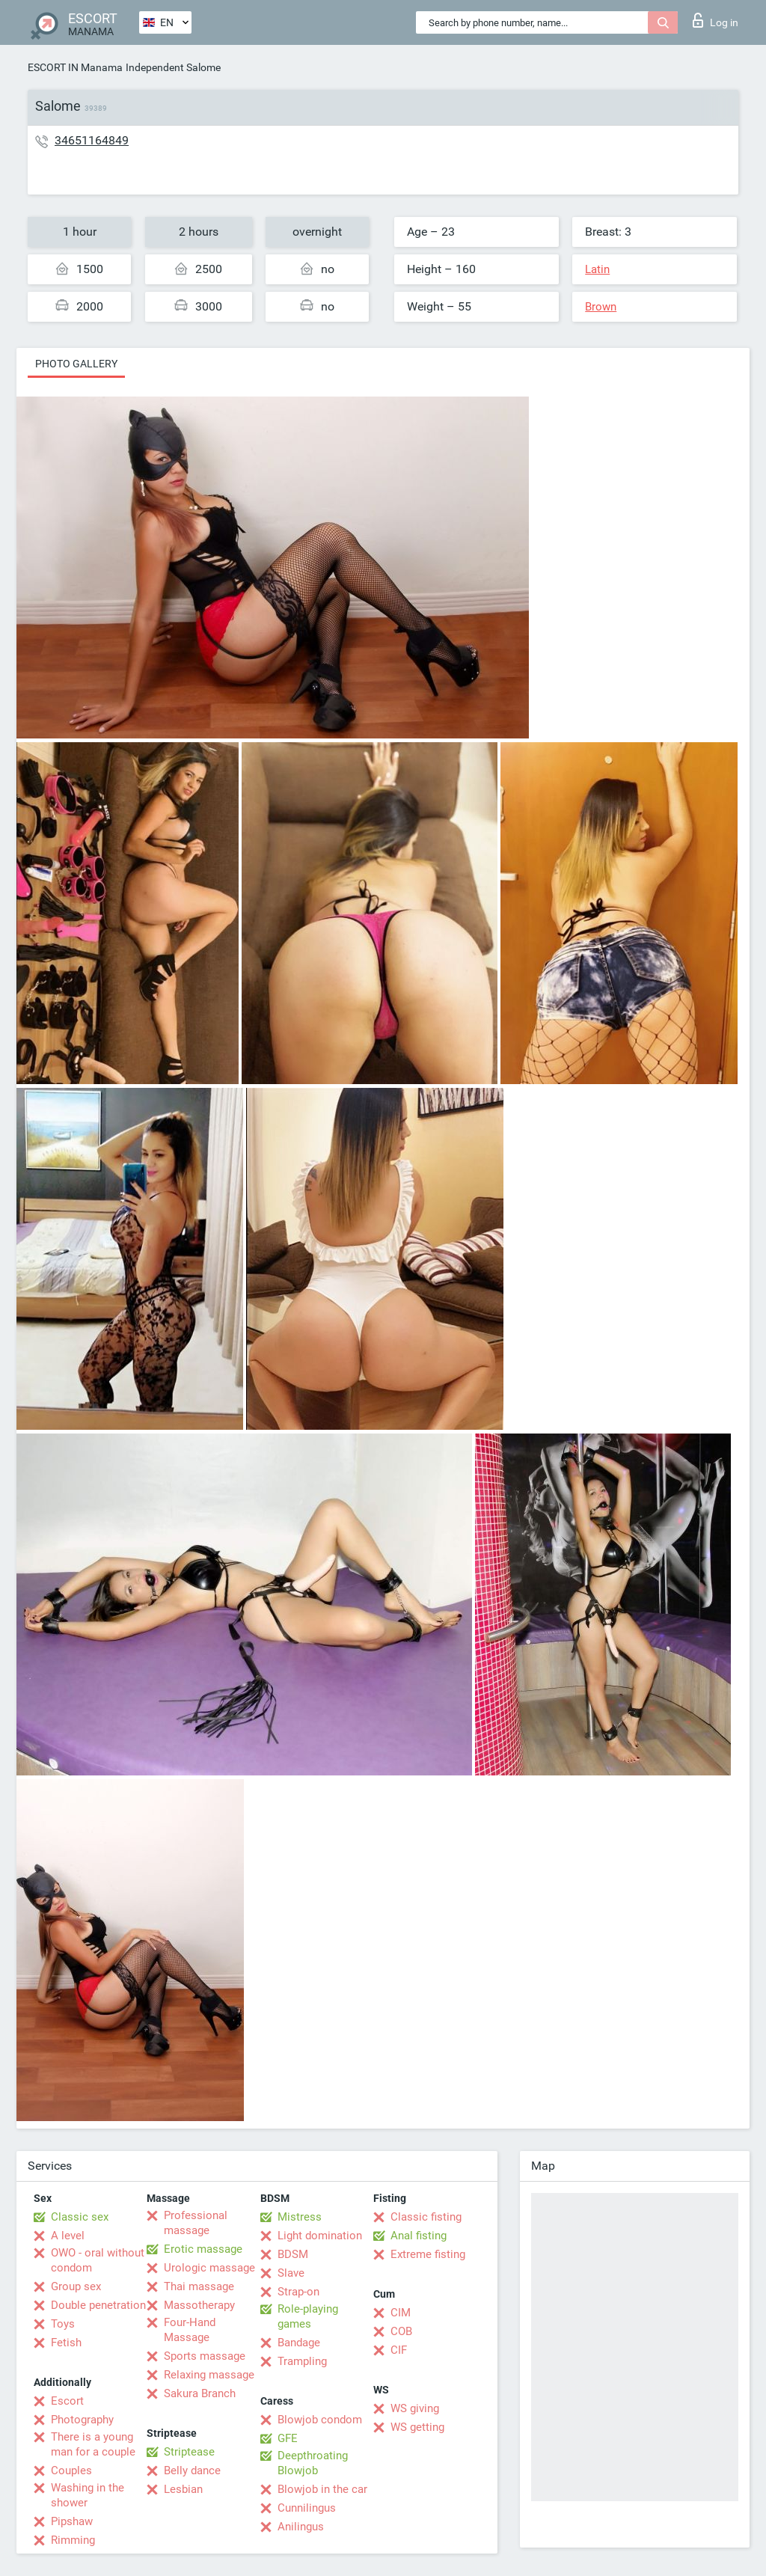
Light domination (320, 2235)
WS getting (417, 2427)
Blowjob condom (320, 2419)
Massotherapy (199, 2305)
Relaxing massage (209, 2374)
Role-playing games (308, 2316)
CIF (398, 2350)
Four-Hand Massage (189, 2330)
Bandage (299, 2342)
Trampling (302, 2361)
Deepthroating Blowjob (313, 2463)
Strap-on (298, 2291)
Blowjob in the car (322, 2489)
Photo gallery (76, 364)
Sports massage (204, 2356)
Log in (715, 20)
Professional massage (195, 2223)
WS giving (414, 2408)
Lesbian (183, 2489)
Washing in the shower (87, 2495)
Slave (291, 2273)
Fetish (66, 2342)
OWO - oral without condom (97, 2260)
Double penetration (98, 2305)
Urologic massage (209, 2267)
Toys (63, 2324)
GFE (288, 2438)
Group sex (76, 2286)
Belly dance (192, 2470)
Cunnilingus (307, 2508)
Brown (600, 306)
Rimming (73, 2540)
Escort (67, 2401)
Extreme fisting (427, 2254)
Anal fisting (418, 2235)
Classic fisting (426, 2217)
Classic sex (79, 2217)
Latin (597, 269)
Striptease (189, 2452)
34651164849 (92, 140)
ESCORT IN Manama (75, 67)
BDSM (293, 2254)
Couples (71, 2470)
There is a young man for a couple (93, 2444)
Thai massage (199, 2286)
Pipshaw (72, 2521)
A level (68, 2235)
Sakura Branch (200, 2393)
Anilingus (301, 2526)
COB (401, 2331)
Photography (82, 2419)
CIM (400, 2312)
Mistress (300, 2217)
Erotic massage (203, 2249)
